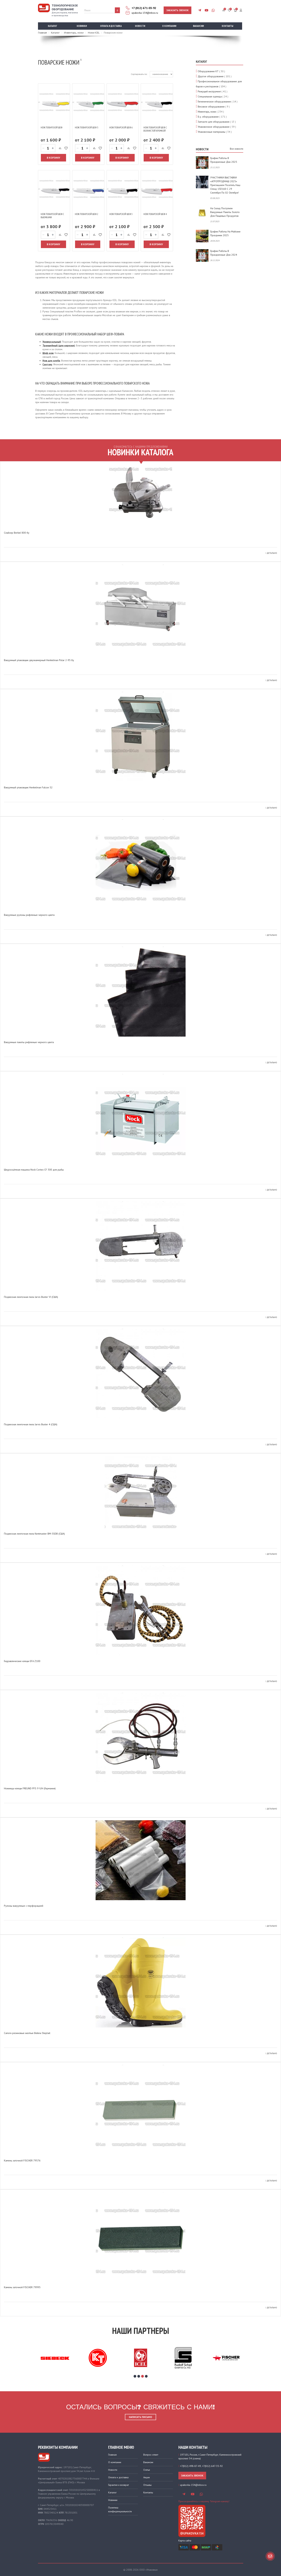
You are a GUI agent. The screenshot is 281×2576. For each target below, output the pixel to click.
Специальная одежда (210, 96)
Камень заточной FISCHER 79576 (22, 2160)
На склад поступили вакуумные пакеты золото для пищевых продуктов (225, 212)
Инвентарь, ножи (207, 111)
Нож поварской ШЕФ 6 (120, 127)
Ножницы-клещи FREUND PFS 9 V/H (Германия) (30, 1788)
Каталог (52, 26)
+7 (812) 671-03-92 (144, 8)
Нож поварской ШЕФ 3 (120, 214)
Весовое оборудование (211, 106)
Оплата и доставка (111, 26)
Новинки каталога (140, 452)
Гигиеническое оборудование (214, 101)
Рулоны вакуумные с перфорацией (23, 1905)
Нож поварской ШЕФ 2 (86, 214)
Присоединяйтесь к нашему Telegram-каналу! (203, 2501)
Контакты (227, 26)
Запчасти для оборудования (213, 121)
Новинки (82, 26)
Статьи (146, 2469)
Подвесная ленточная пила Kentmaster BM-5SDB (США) (34, 1533)
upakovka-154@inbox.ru (145, 12)
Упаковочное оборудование (214, 126)
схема (196, 2458)
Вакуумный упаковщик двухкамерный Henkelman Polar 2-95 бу (39, 660)
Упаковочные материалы (211, 131)
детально (271, 553)
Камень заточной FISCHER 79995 (22, 2287)
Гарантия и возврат (118, 2485)
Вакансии (198, 26)
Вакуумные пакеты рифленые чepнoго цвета (29, 1042)
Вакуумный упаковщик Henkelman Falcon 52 (28, 787)
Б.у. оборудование (208, 116)
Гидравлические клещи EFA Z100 (22, 1661)
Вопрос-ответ (150, 2454)
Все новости (236, 148)
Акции (146, 2477)
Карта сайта (184, 2540)
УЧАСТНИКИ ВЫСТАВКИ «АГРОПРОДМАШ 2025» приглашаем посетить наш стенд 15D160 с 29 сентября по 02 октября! (225, 185)
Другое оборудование (211, 76)
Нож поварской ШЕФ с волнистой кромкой (155, 129)
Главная (112, 2454)
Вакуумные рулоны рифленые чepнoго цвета (29, 915)
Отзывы (147, 2485)
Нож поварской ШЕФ (51, 127)
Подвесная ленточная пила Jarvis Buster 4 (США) (30, 1424)
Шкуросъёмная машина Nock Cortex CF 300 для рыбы (34, 1169)
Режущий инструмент (209, 91)
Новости (140, 26)
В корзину (53, 157)
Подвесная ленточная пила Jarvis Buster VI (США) (31, 1297)
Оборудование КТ (208, 71)
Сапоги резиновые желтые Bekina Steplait (27, 2033)
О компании (169, 26)
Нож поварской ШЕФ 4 (155, 214)
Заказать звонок (177, 10)
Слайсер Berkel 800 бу (16, 532)
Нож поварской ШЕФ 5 (86, 127)
